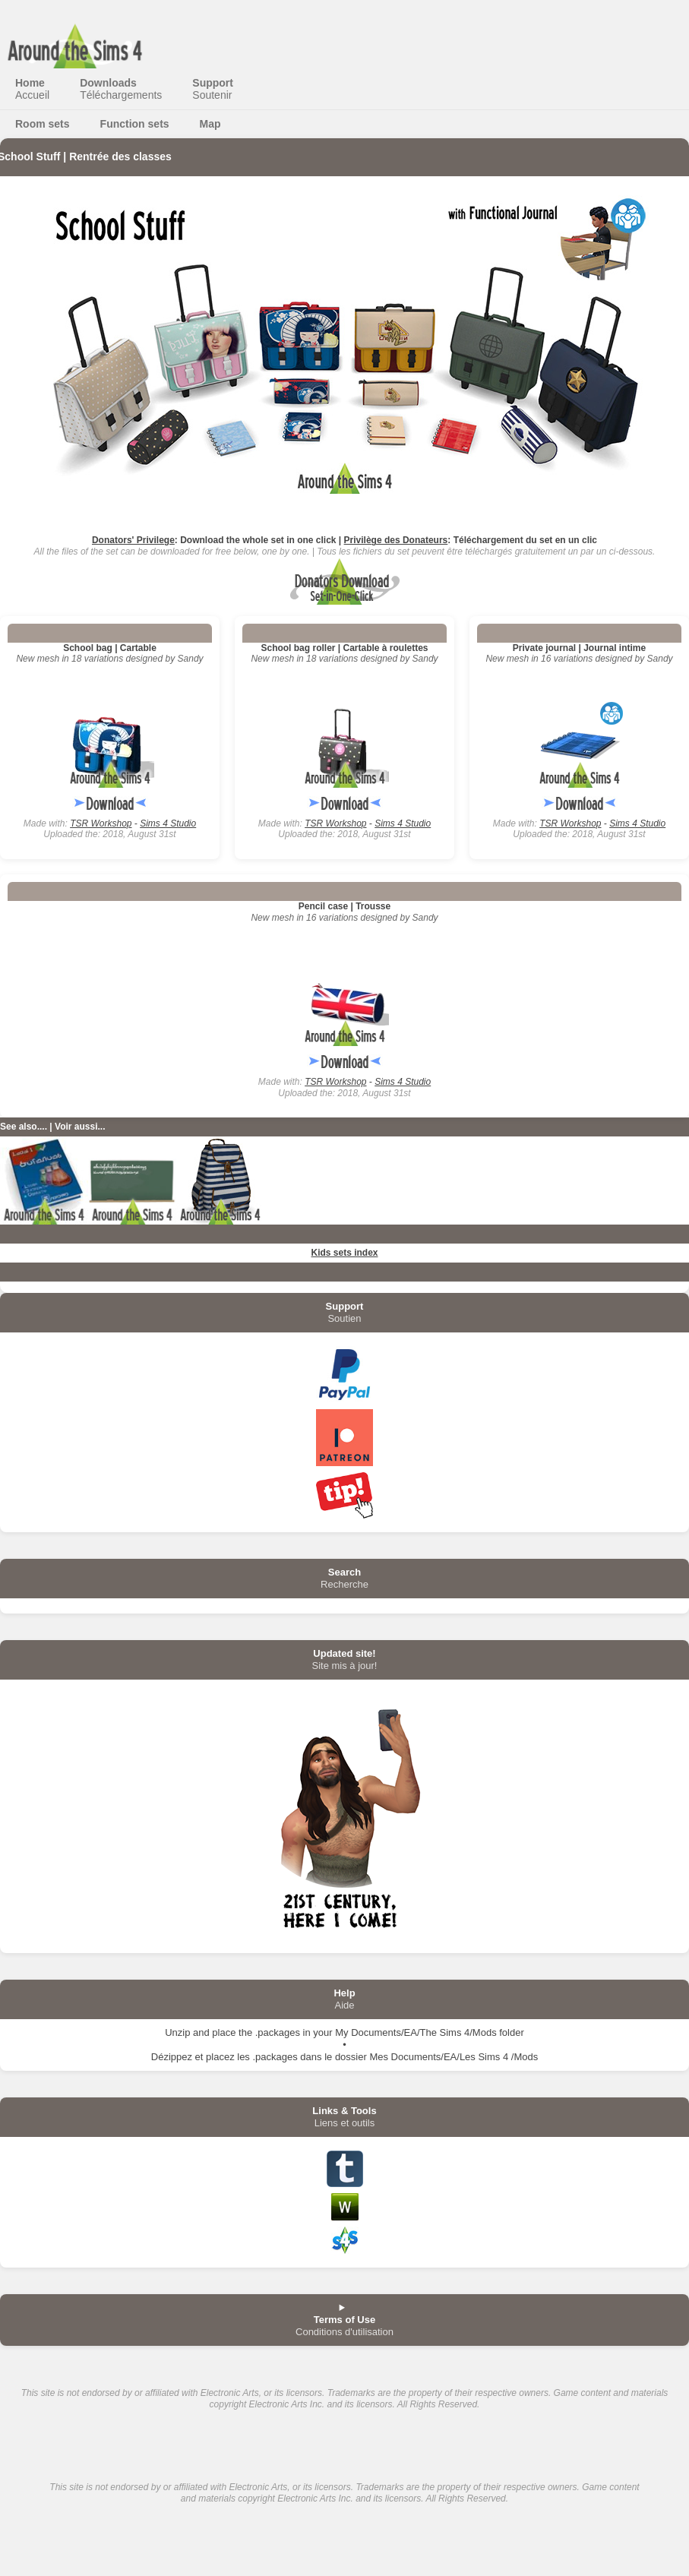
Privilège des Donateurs (396, 540)
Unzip (177, 2032)
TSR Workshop (100, 823)
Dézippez (171, 2056)
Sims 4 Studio (168, 823)
